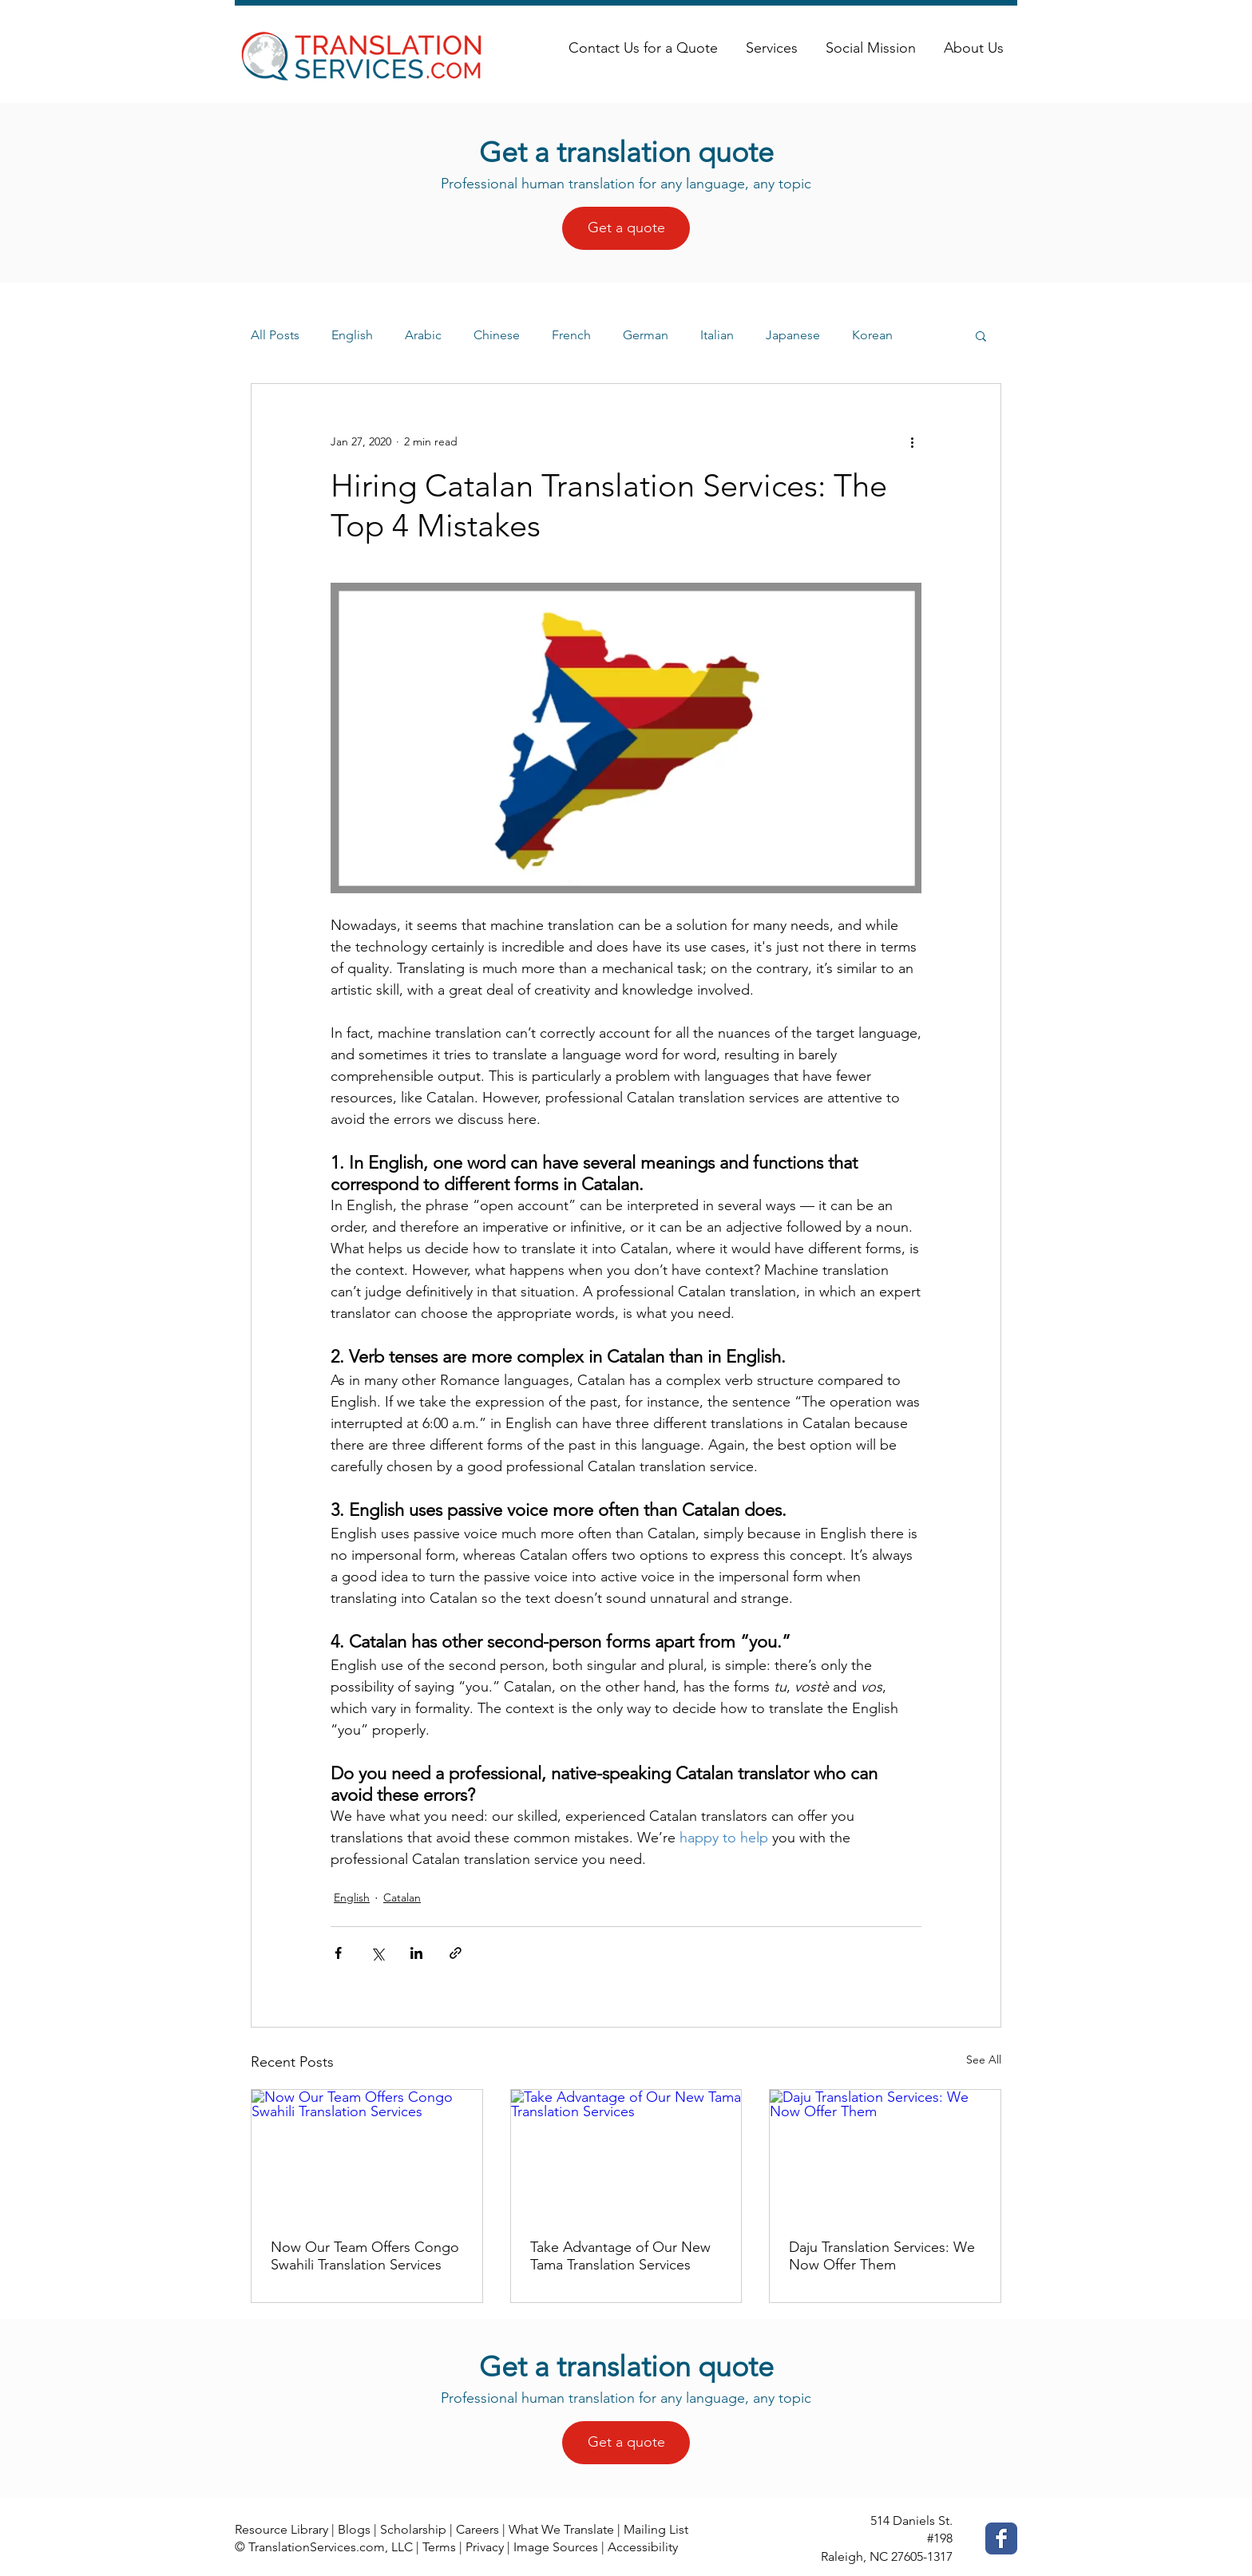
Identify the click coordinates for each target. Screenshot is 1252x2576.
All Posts (275, 334)
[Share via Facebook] (338, 1953)
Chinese (496, 334)
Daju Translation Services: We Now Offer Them (882, 2255)
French (571, 334)
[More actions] (911, 441)
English (352, 334)
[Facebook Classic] (1001, 2538)
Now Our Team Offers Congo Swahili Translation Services (365, 2255)
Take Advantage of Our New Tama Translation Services (620, 2255)
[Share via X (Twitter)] (377, 1953)
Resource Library (281, 2529)
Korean (872, 334)
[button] (981, 335)
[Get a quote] (626, 228)
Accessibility (643, 2546)
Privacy (485, 2546)
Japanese (793, 334)
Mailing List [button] (656, 2529)
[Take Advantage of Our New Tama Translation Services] (626, 2154)
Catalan (402, 1897)
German (645, 334)
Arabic (423, 334)
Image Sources (555, 2546)
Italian (717, 334)
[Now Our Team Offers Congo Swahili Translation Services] (367, 2154)
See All (983, 2059)
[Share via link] (455, 1953)
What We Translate (561, 2529)
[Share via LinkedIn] (416, 1953)
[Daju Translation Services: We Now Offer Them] (885, 2154)
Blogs (354, 2529)
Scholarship (413, 2529)
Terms (439, 2546)
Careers (477, 2529)
